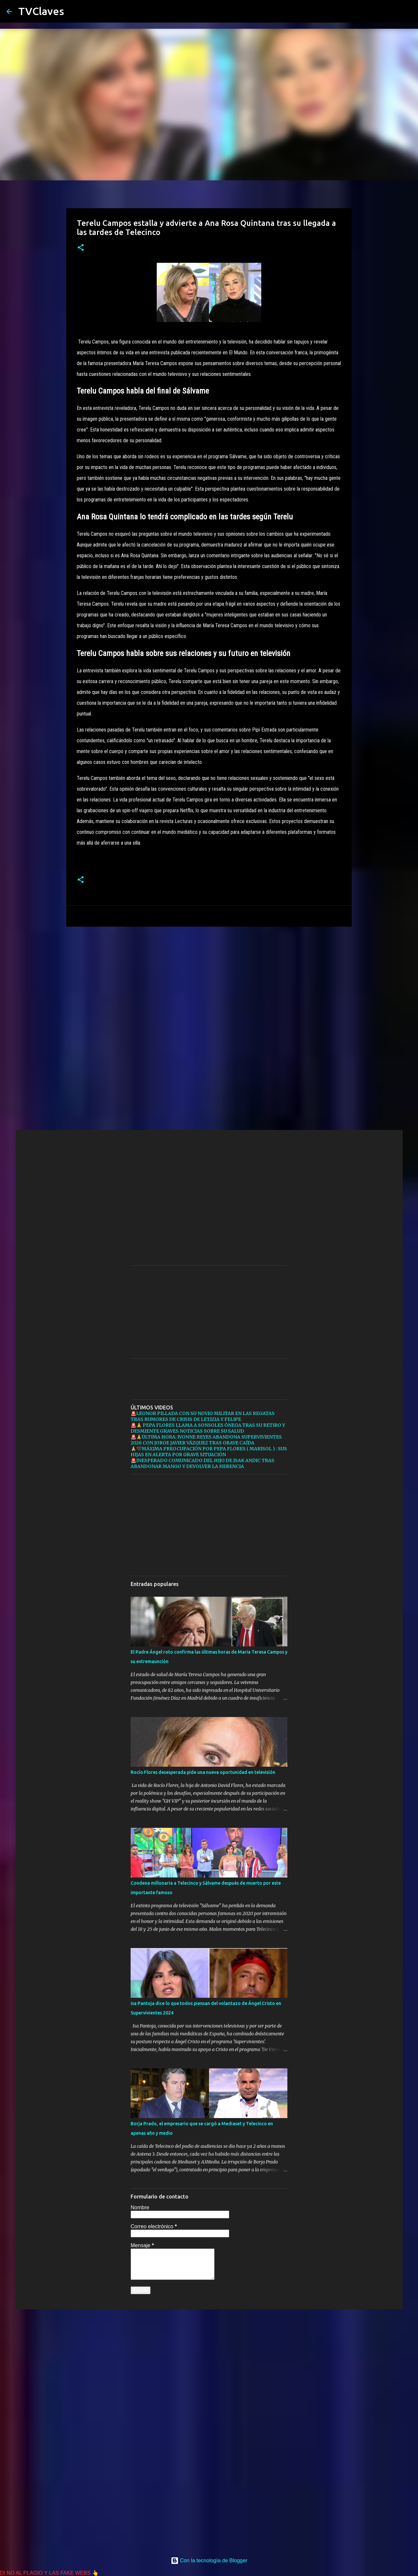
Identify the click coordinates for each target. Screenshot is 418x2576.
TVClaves (41, 11)
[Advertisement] (209, 982)
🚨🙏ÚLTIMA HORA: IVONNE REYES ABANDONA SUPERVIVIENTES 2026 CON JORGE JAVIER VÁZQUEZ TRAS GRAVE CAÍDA (206, 1440)
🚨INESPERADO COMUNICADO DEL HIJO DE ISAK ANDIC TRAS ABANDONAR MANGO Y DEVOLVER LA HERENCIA (202, 1463)
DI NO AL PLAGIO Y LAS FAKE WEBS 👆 (49, 2573)
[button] (81, 248)
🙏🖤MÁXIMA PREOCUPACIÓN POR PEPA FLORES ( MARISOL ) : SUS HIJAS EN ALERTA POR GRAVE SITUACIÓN (209, 1451)
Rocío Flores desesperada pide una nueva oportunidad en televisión (203, 1772)
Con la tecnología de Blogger (209, 2560)
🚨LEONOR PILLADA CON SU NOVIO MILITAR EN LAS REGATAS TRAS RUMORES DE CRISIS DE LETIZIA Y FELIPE (203, 1416)
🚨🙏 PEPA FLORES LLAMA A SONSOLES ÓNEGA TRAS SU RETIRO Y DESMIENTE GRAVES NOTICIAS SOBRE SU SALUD (208, 1428)
